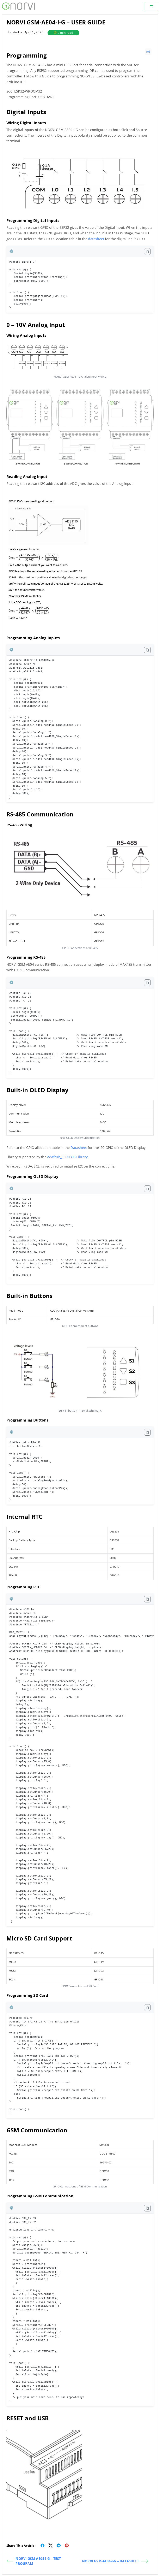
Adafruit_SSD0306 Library (67, 1157)
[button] (151, 6)
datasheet (96, 239)
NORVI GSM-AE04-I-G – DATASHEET (115, 2561)
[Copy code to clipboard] (147, 251)
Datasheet (78, 1147)
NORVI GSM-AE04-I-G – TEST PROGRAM (33, 2561)
